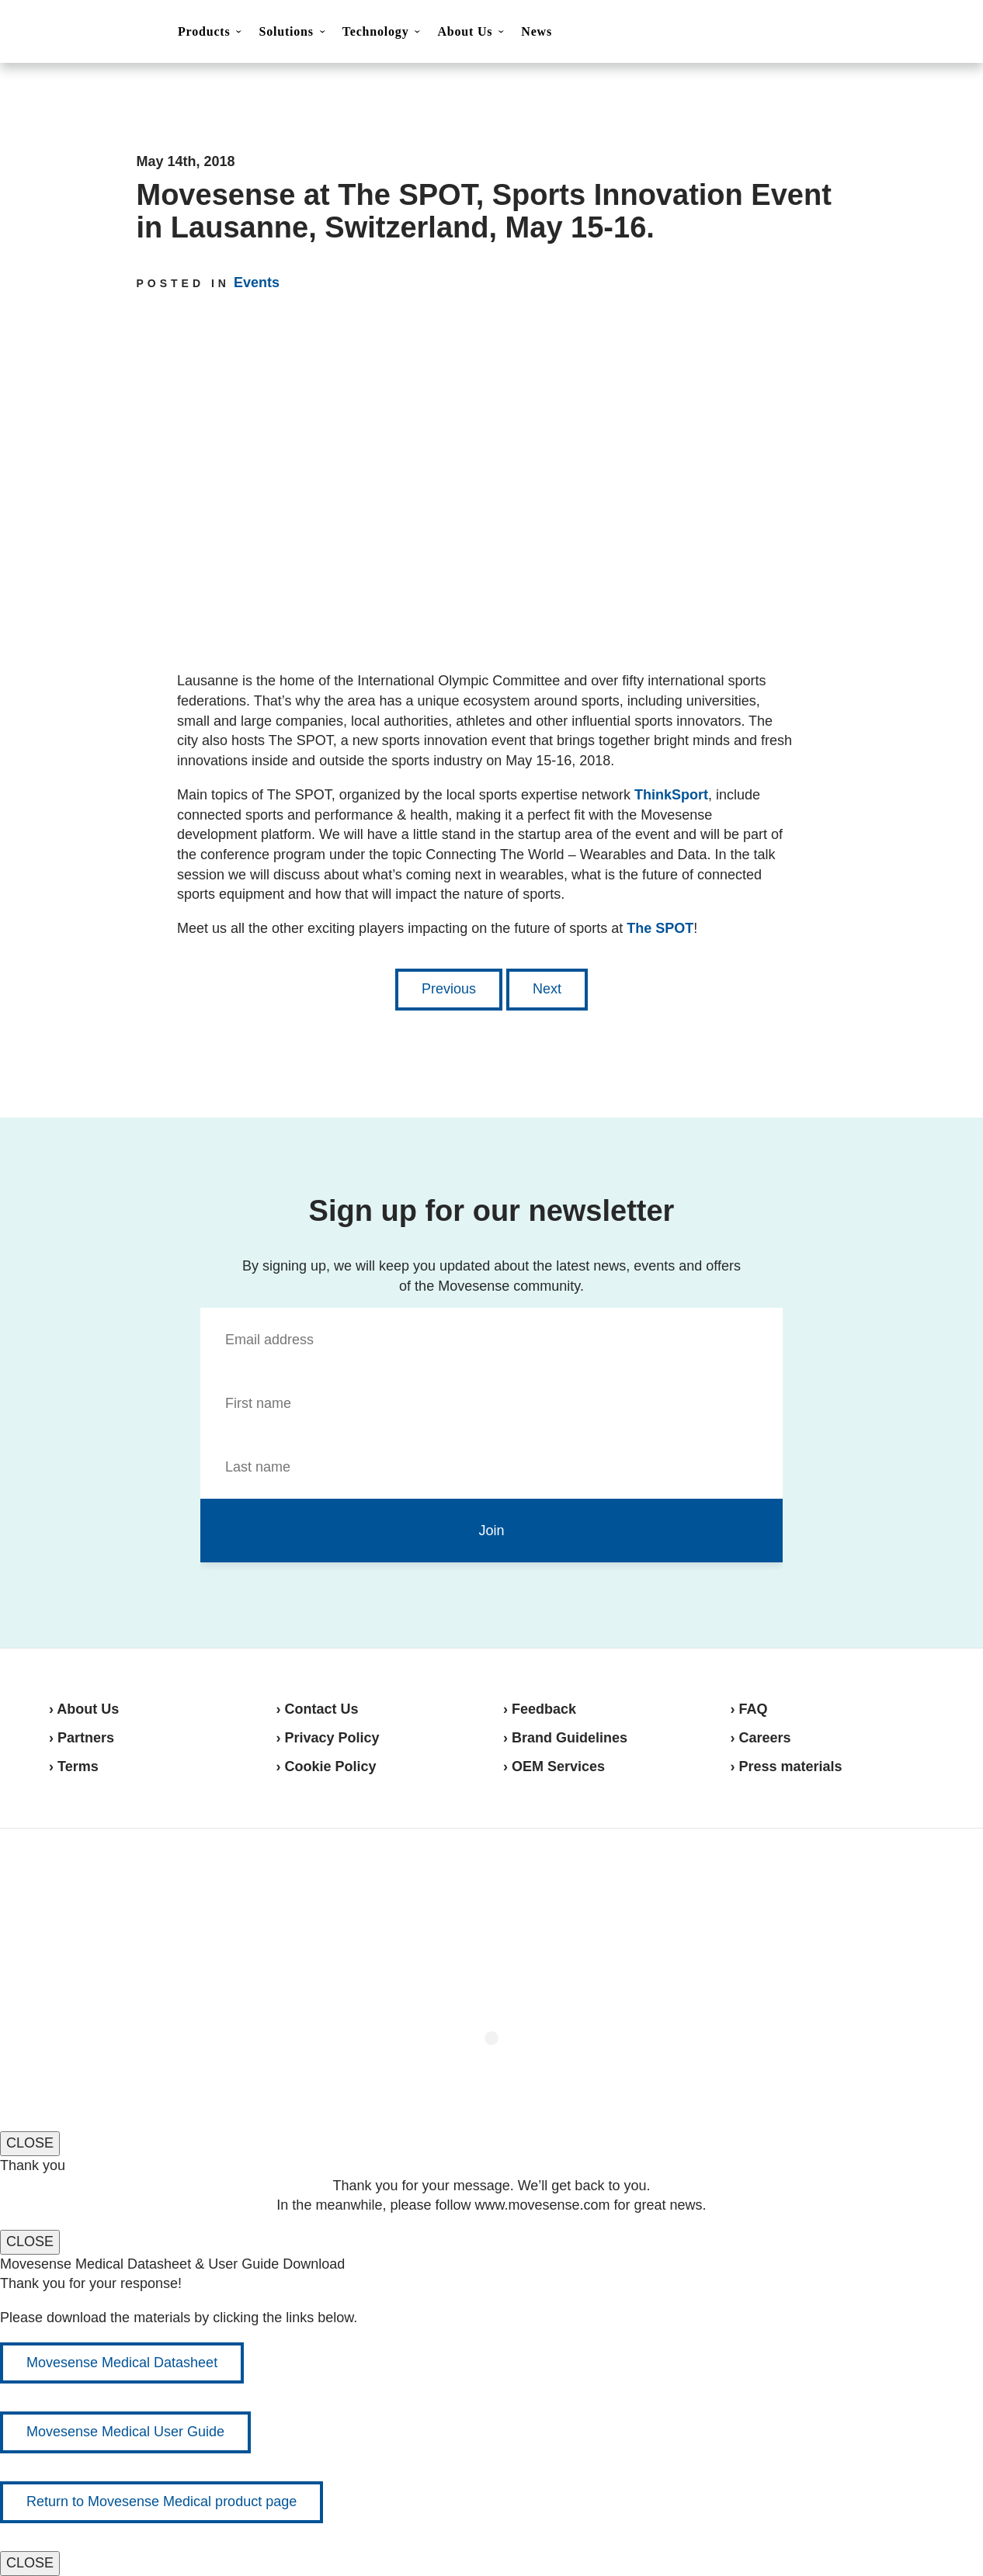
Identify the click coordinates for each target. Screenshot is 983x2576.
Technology (375, 31)
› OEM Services (554, 1766)
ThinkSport (671, 795)
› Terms (74, 1766)
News (536, 31)
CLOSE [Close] (30, 2143)
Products (204, 31)
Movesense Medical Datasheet (121, 2362)
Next (547, 989)
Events (257, 282)
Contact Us (836, 32)
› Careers (761, 1738)
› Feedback (539, 1709)
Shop (914, 32)
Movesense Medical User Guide (125, 2431)
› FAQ (749, 1709)
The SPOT (660, 928)
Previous (449, 989)
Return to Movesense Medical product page (161, 2501)
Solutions (286, 31)
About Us (464, 31)
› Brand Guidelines (565, 1738)
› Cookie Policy (326, 1766)
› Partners (81, 1738)
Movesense (126, 1884)
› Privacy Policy (328, 1738)
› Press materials (786, 1766)
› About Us (84, 1709)
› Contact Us (317, 1709)
